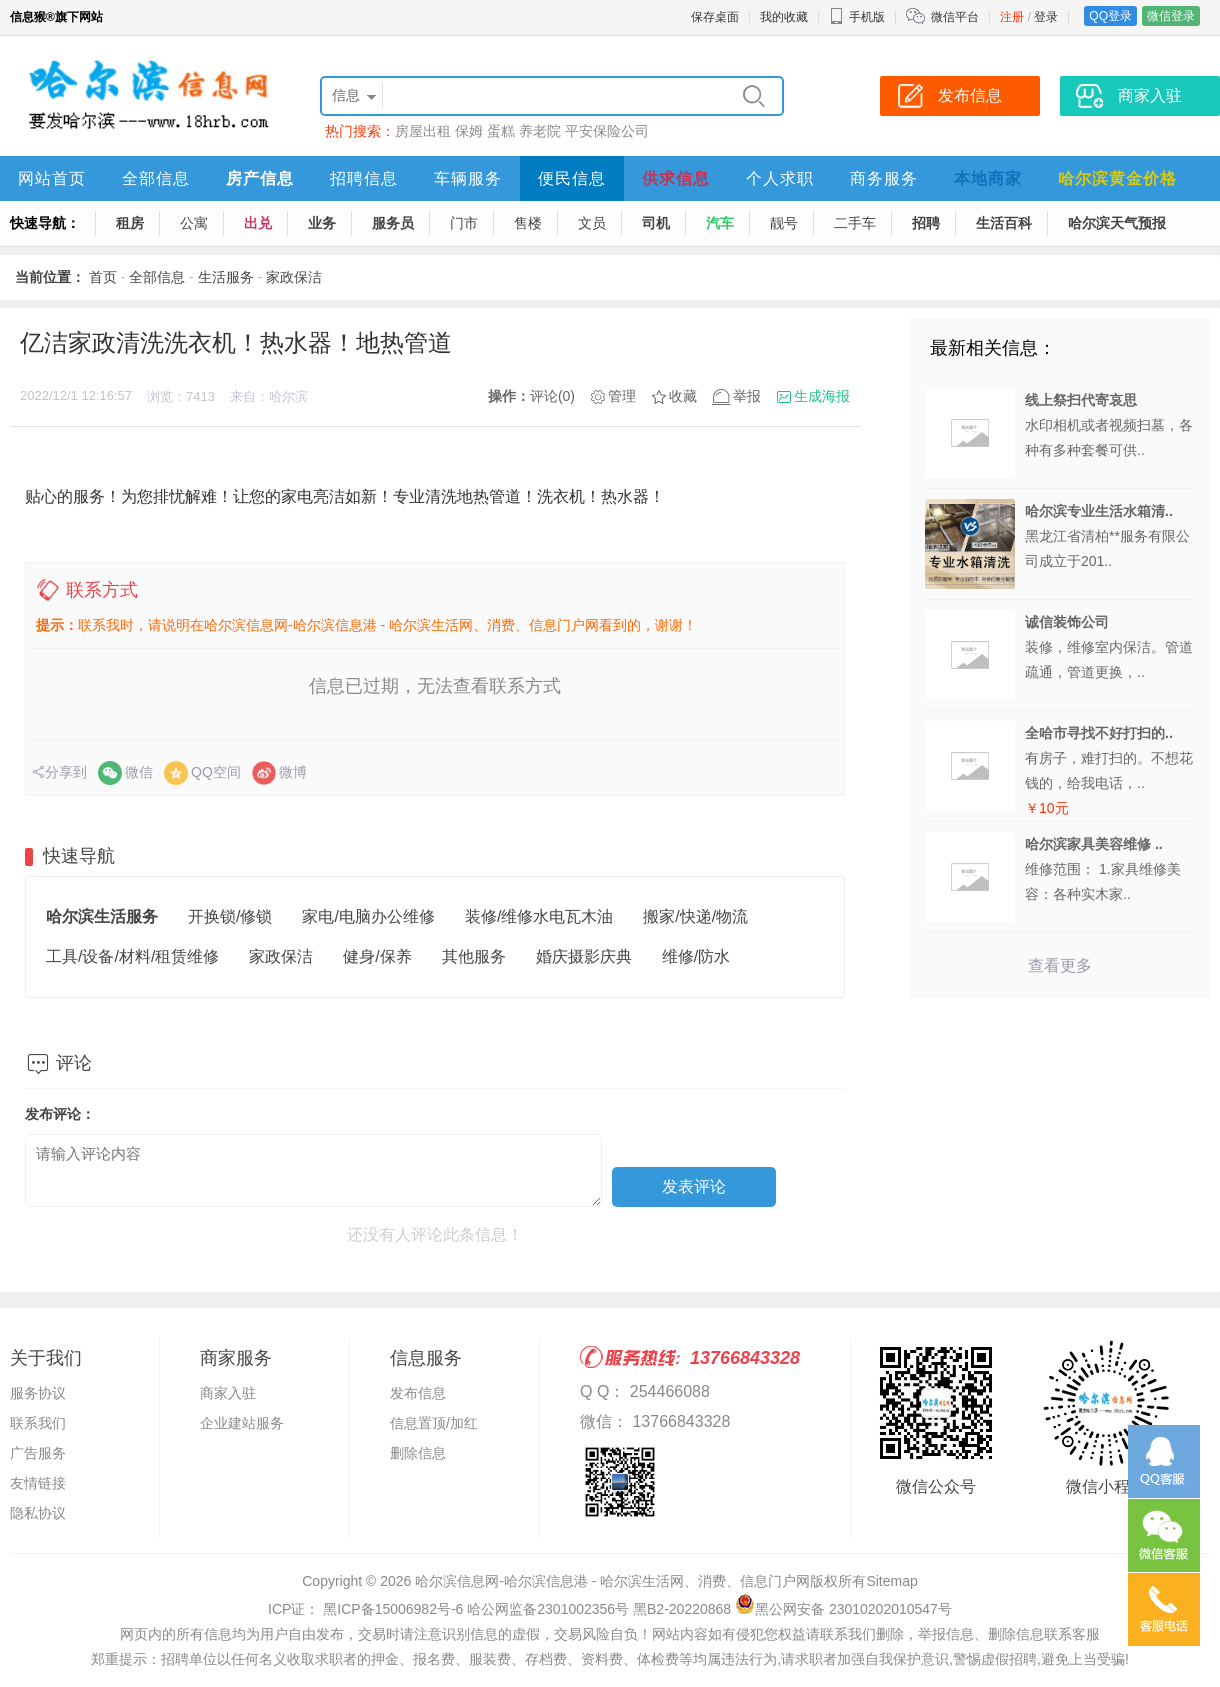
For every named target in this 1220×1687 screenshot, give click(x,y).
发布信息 (418, 1393)
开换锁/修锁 (230, 916)
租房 (130, 223)
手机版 (857, 17)
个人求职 (780, 178)
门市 (464, 223)
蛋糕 (501, 131)
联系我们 (38, 1423)
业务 (322, 223)
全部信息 (156, 178)
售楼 (528, 223)
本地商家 (988, 178)
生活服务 (226, 277)
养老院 (540, 131)
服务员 (393, 223)
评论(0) (552, 396)
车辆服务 (468, 178)
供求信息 (676, 178)
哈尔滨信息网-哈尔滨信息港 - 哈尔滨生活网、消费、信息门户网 (612, 1581)
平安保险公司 (607, 131)
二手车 (855, 223)
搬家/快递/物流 (695, 916)
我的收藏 (784, 17)
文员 (592, 223)
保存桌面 (715, 17)
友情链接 (38, 1483)
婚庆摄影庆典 (584, 956)
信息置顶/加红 (434, 1423)
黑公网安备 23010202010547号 (843, 1609)
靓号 (784, 223)
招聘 (926, 223)
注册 (1012, 17)
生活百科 (1004, 223)
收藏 (683, 396)
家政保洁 (294, 277)
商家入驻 (228, 1393)
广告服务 (38, 1453)
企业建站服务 (242, 1423)
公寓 (194, 223)
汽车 (720, 223)
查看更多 (1060, 965)
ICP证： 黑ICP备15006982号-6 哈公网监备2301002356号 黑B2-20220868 (499, 1609)
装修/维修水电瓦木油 (539, 916)
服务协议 (38, 1393)
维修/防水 (696, 956)
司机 (656, 223)
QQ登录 (1110, 16)
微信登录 (1171, 16)
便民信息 (572, 178)
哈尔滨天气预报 (1117, 223)
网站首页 (52, 178)
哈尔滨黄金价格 (1117, 178)
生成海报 (822, 396)
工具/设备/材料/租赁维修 (132, 956)
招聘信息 (364, 178)
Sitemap (891, 1581)
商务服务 (884, 178)
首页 (103, 277)
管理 (622, 396)
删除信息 (418, 1453)
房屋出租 (423, 131)
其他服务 (474, 956)
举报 (747, 396)
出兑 (258, 223)
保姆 (469, 131)
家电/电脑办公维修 (368, 916)
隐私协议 (38, 1513)
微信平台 (955, 17)
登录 (1046, 17)
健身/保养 (377, 956)
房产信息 (260, 178)
